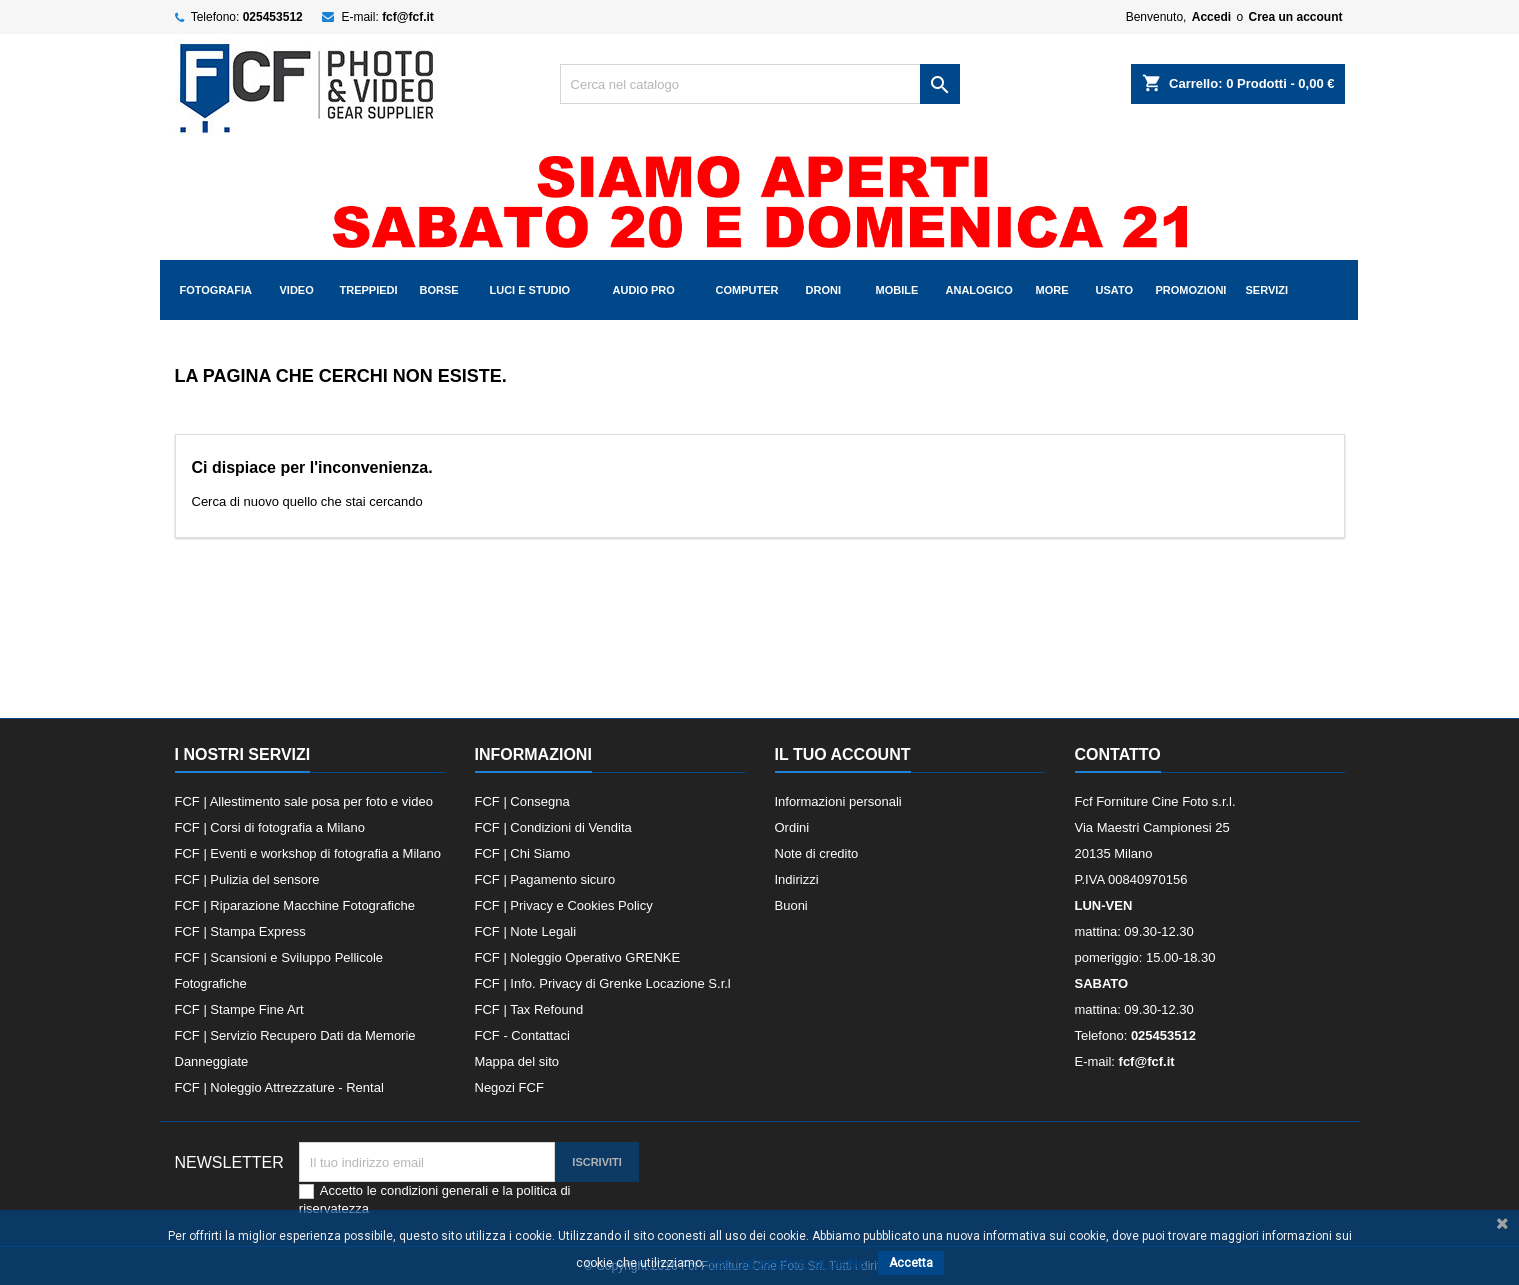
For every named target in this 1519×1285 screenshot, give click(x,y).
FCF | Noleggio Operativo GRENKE (578, 957)
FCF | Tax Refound (529, 1009)
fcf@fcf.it (408, 17)
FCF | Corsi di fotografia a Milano (270, 827)
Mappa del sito (517, 1061)
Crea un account (1295, 17)
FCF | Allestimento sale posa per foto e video (304, 801)
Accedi (1211, 17)
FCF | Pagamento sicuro (545, 879)
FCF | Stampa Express (240, 931)
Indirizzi (797, 879)
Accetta (911, 1263)
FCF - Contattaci (522, 1035)
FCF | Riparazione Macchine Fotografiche (295, 905)
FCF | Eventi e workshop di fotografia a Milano (308, 853)
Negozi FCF (509, 1087)
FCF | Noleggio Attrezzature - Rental (279, 1087)
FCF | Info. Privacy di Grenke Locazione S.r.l (603, 983)
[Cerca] (760, 84)
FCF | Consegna (522, 801)
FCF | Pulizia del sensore (247, 879)
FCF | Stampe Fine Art (239, 1009)
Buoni (791, 905)
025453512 (273, 17)
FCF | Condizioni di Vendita (553, 827)
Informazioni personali (838, 801)
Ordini (792, 827)
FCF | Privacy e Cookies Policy (564, 905)
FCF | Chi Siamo (523, 853)
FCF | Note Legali (526, 931)
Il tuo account (843, 754)
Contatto (1118, 754)
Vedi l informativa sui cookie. (788, 1263)
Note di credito (817, 853)
